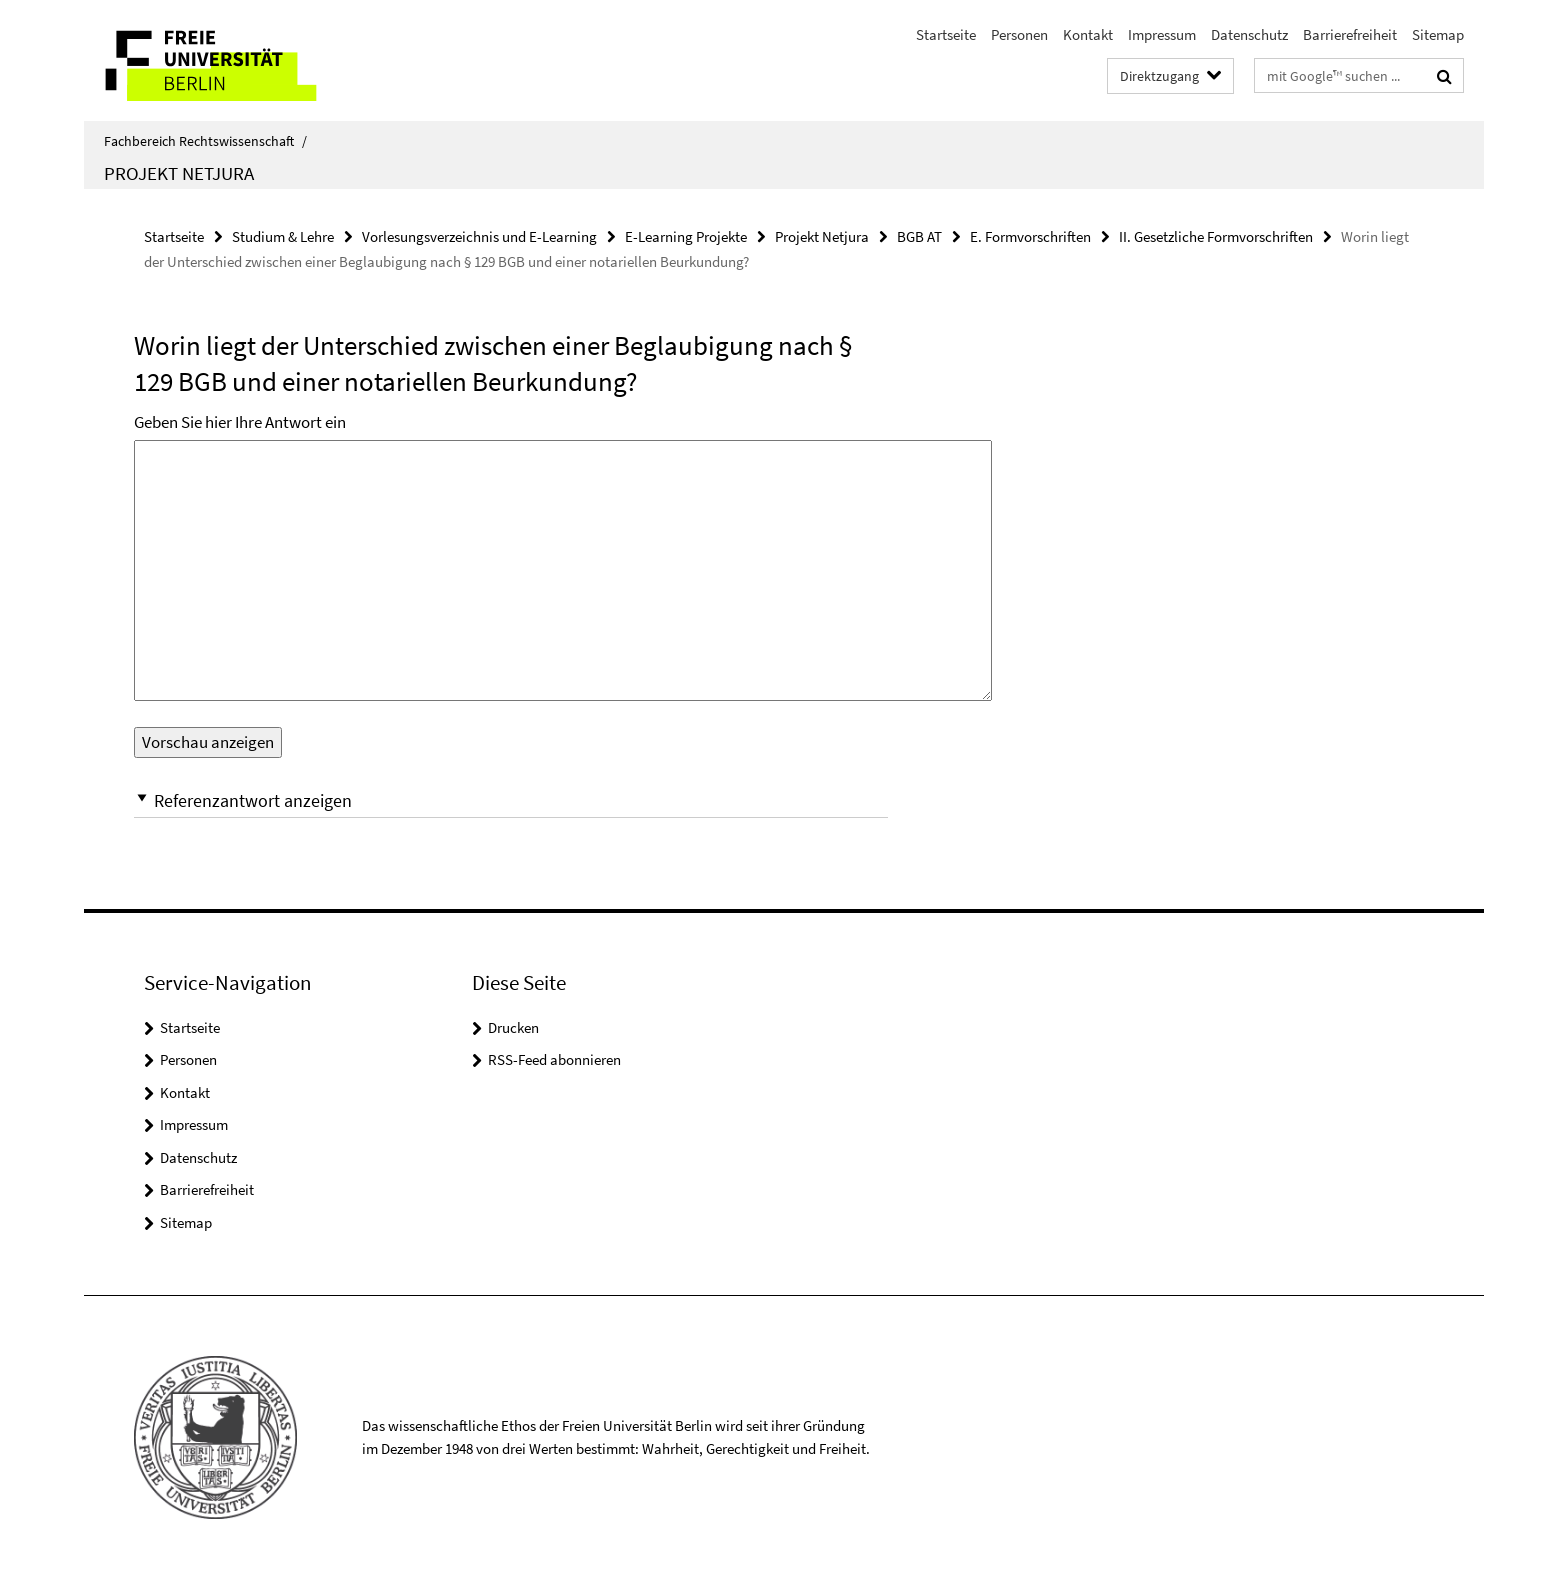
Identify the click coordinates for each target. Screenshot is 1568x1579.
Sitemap (1438, 34)
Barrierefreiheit (1350, 34)
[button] (511, 800)
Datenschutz (1249, 34)
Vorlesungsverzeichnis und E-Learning (479, 236)
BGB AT (919, 236)
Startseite (946, 34)
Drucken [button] (513, 1027)
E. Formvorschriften (1030, 236)
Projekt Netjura (179, 173)
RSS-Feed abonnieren (554, 1059)
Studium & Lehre (283, 236)
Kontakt (1088, 34)
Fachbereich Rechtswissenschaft (205, 141)
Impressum (1162, 34)
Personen (1019, 34)
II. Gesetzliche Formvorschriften (1216, 236)
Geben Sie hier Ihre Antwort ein (240, 422)
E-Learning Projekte (686, 236)
